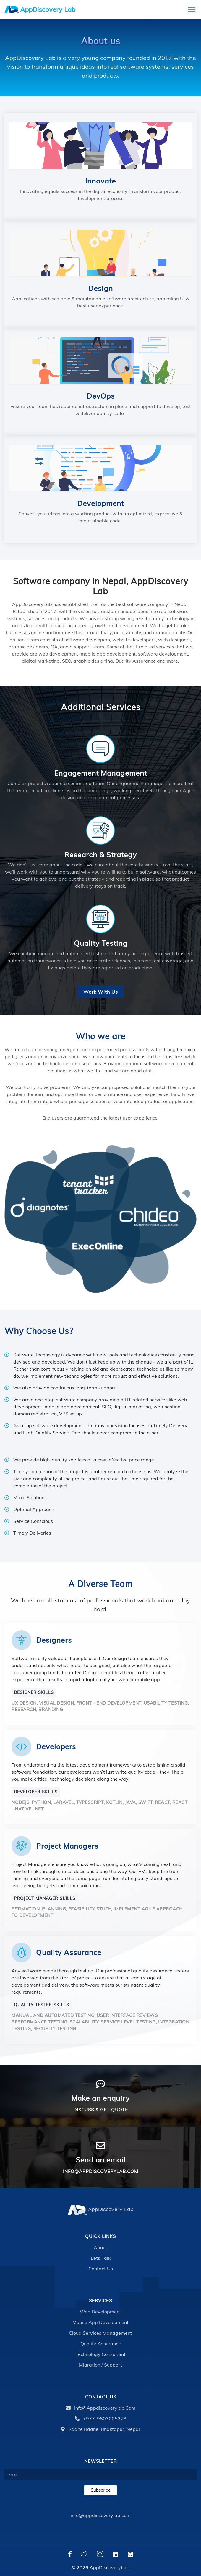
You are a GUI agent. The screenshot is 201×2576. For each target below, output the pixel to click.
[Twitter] (84, 2554)
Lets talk (101, 2258)
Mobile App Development (100, 2323)
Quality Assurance (100, 2344)
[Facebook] (70, 2554)
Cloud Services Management (100, 2333)
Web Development (100, 2312)
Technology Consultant (100, 2354)
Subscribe (101, 2490)
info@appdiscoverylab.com (100, 2408)
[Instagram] (100, 2554)
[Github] (130, 2554)
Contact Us (100, 2269)
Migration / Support (100, 2365)
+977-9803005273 (101, 2419)
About (100, 2248)
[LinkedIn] (115, 2554)
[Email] (100, 2475)
